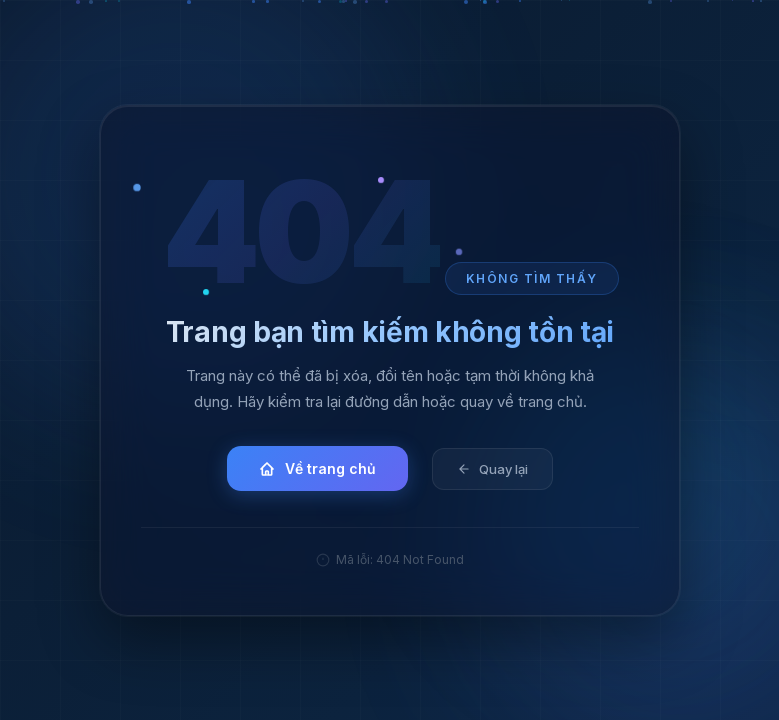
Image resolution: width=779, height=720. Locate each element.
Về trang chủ (317, 468)
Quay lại (491, 468)
